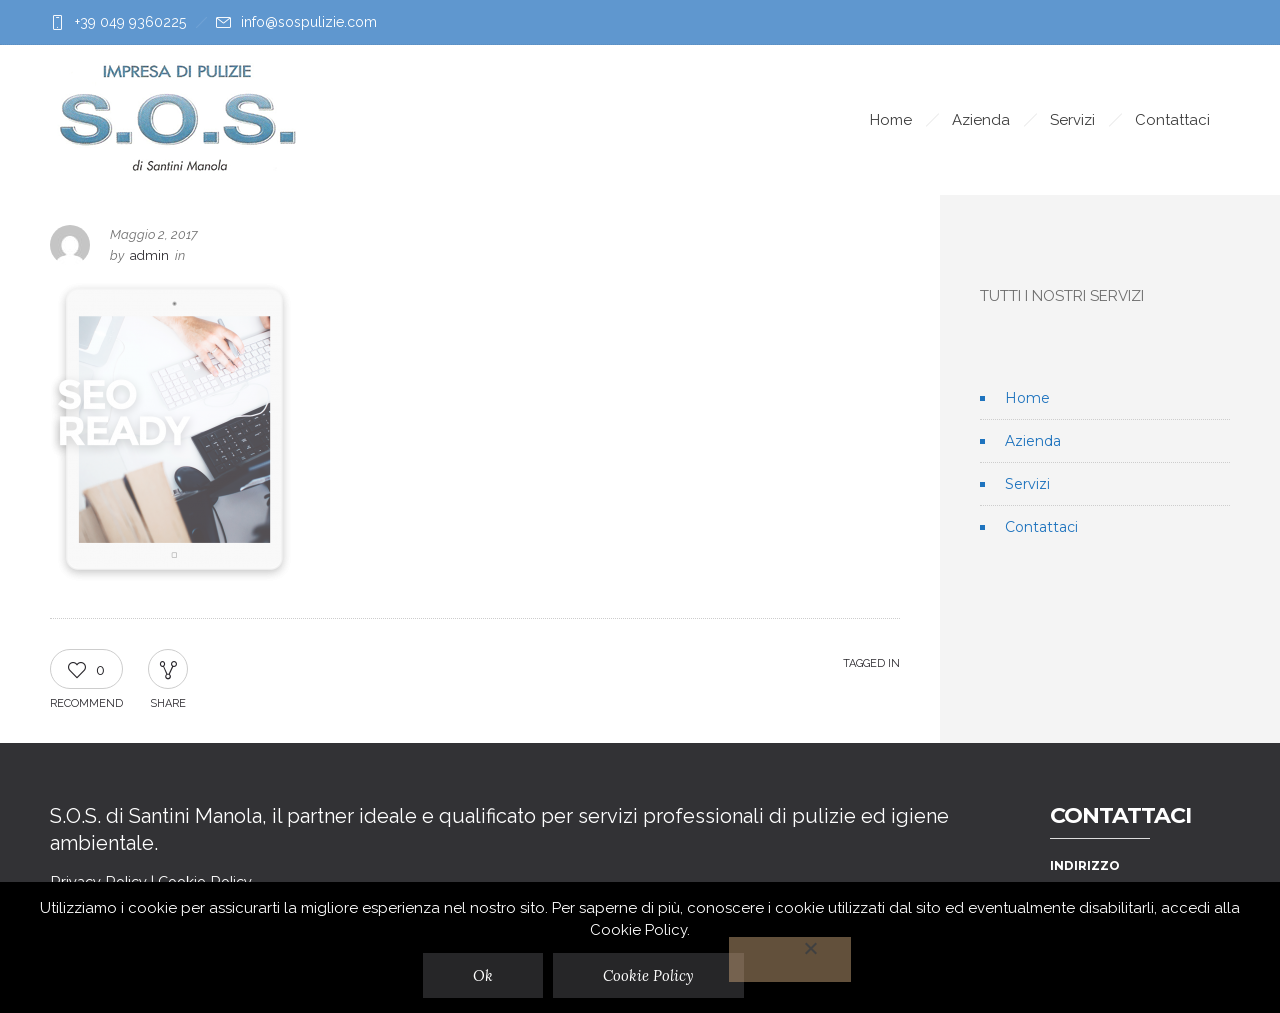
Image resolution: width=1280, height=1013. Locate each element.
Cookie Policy (649, 975)
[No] (791, 959)
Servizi (1072, 120)
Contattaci (1172, 120)
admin (149, 255)
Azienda (981, 120)
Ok (484, 975)
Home (891, 120)
